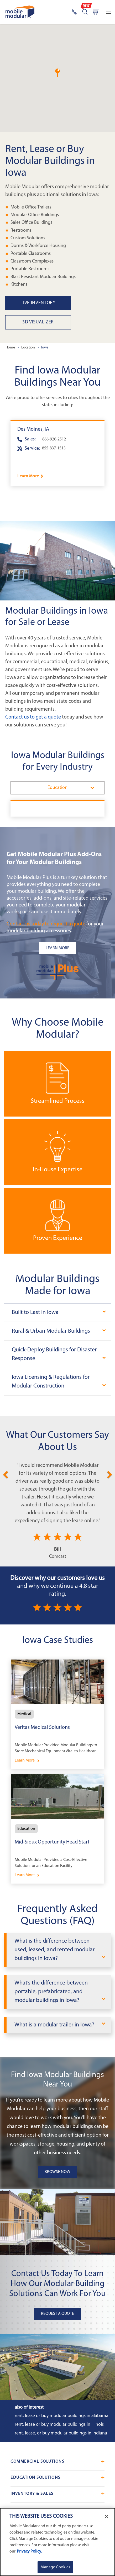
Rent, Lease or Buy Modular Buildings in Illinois (59, 2424)
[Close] (106, 2516)
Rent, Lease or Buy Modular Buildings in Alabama (61, 2415)
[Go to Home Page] (20, 12)
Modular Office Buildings (35, 214)
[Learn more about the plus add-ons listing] (57, 948)
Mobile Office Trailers (31, 207)
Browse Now (57, 2172)
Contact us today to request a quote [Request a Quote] (46, 924)
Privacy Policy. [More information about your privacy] (29, 2551)
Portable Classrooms (31, 253)
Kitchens (19, 284)
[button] (57, 73)
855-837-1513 (54, 448)
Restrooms (21, 230)
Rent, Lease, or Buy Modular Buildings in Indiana (61, 2433)
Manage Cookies (55, 2567)
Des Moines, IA (33, 429)
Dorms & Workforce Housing (38, 245)
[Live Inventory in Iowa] (60, 303)
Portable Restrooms (30, 268)
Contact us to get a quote (33, 717)
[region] (57, 2542)
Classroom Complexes (32, 261)
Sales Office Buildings (31, 222)
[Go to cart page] (96, 12)
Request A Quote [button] (57, 2314)
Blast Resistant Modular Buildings (43, 276)
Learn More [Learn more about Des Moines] (28, 476)
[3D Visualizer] (60, 322)
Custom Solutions (28, 238)
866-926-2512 (54, 439)
